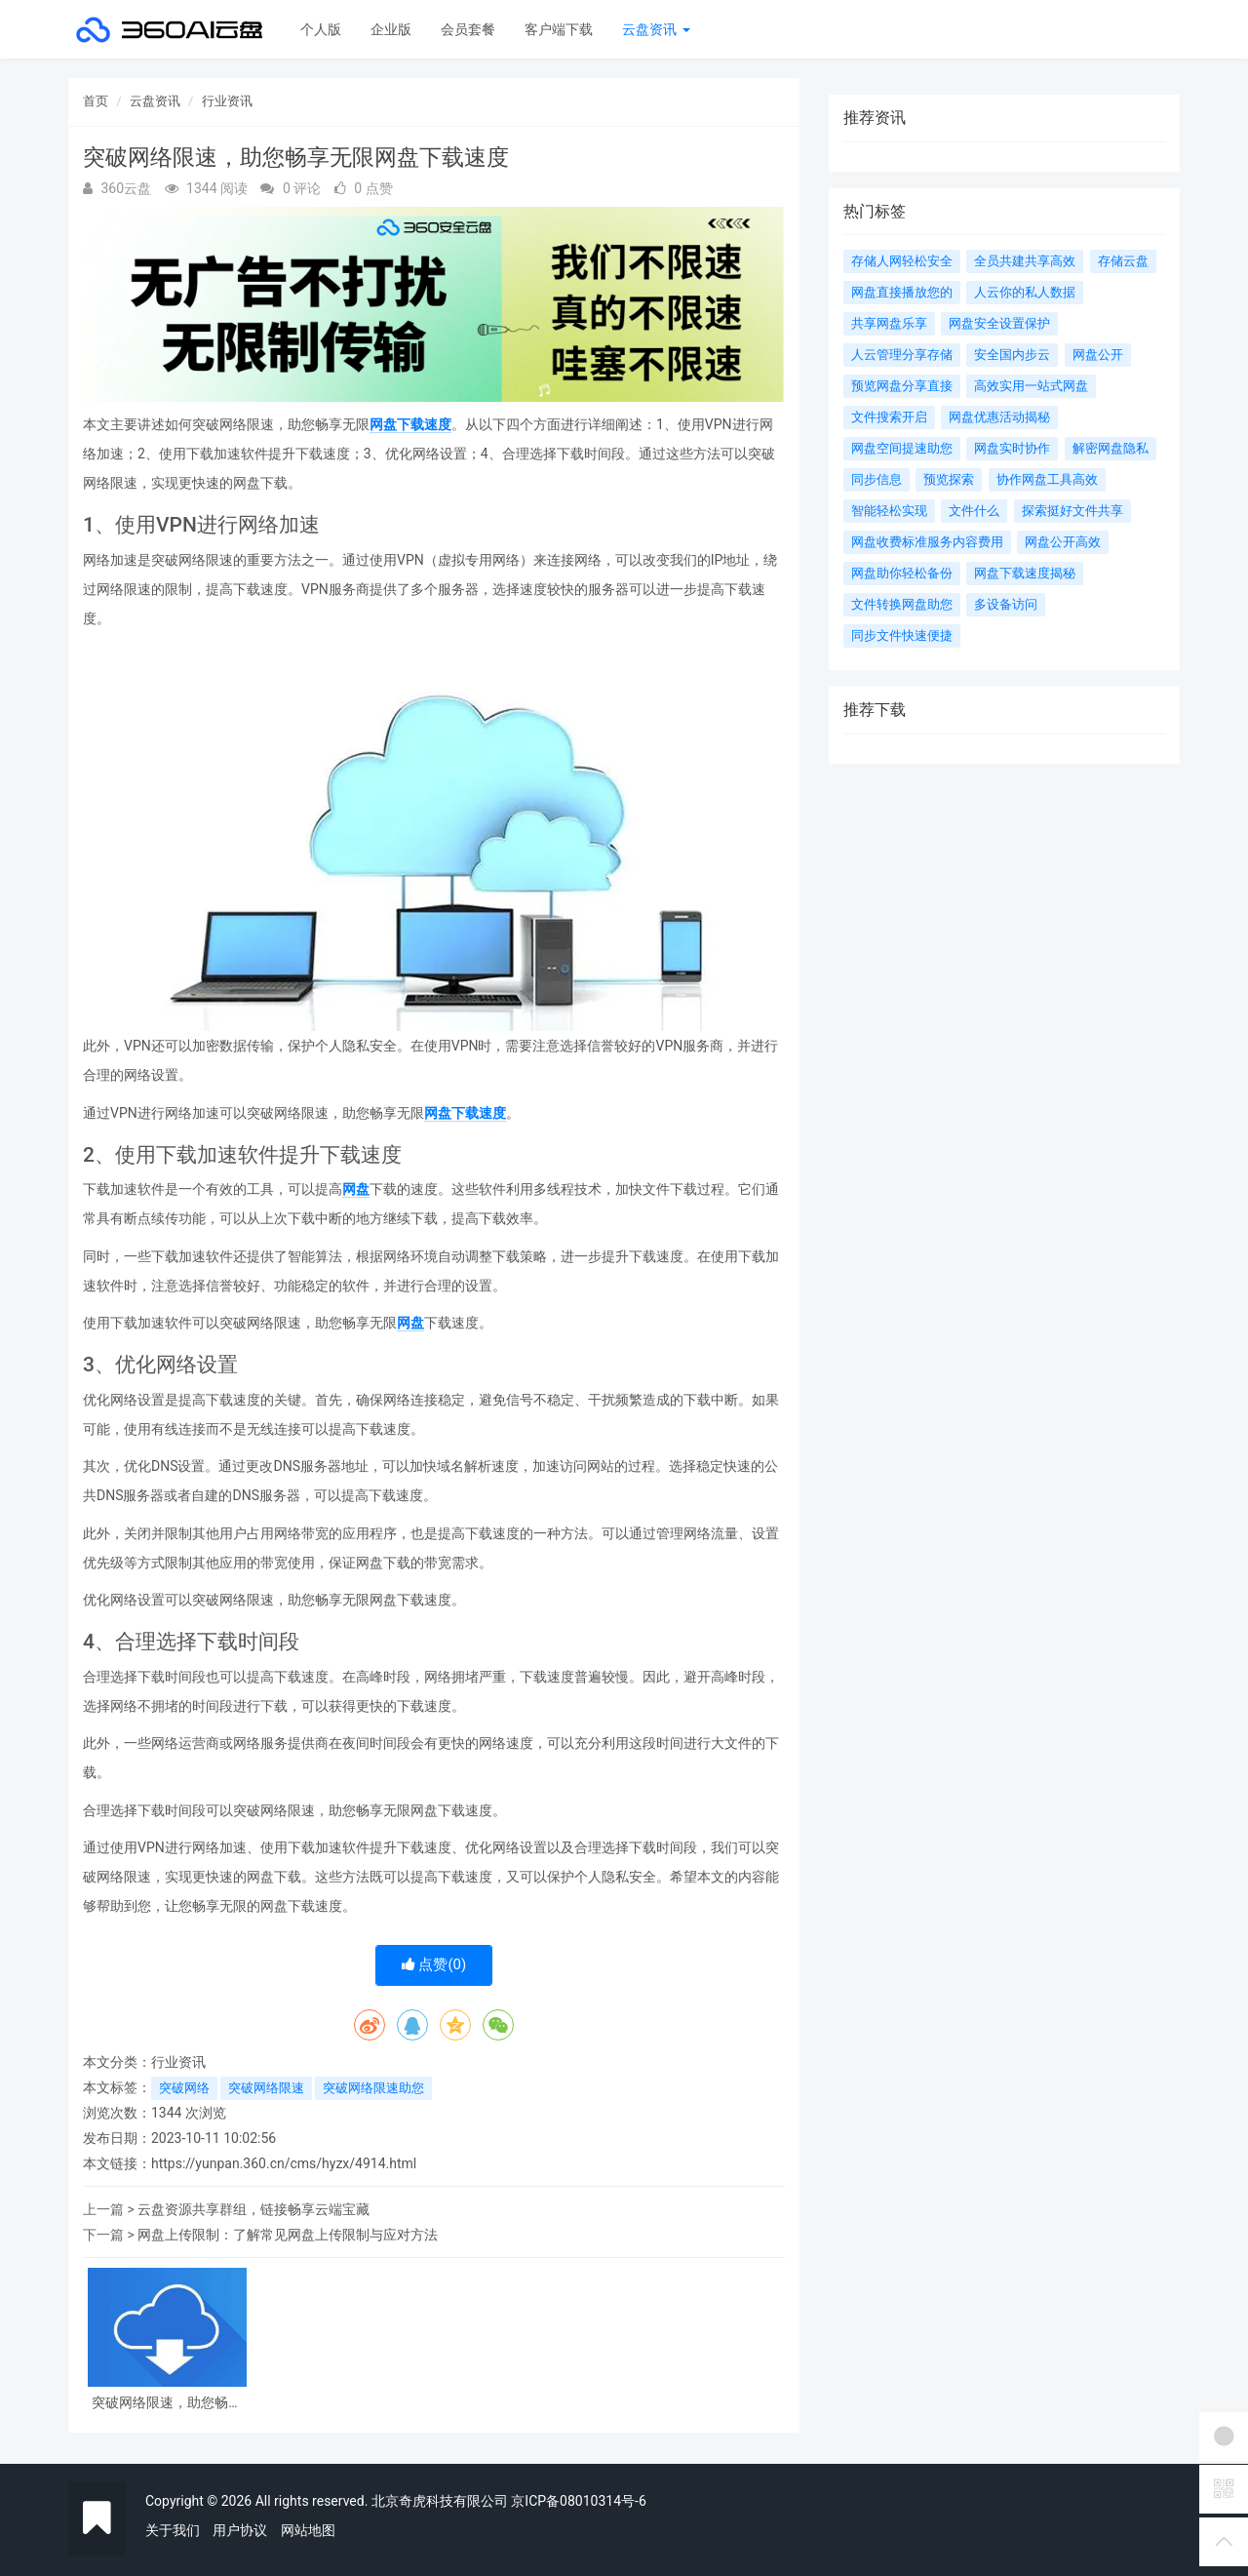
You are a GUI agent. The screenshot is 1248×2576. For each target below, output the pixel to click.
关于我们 (172, 2530)
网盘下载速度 (410, 424)
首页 (95, 101)
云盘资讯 (655, 29)
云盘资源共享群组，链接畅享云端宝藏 (253, 2209)
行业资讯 (227, 101)
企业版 (390, 29)
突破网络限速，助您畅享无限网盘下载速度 (167, 2403)
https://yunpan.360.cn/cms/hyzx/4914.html (283, 2163)
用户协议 (240, 2530)
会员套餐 (468, 29)
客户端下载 (559, 29)
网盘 (356, 1189)
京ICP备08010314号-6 (578, 2501)
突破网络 (184, 2088)
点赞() (434, 1964)
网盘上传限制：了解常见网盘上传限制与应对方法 (287, 2234)
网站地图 (308, 2530)
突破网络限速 (266, 2088)
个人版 (320, 29)
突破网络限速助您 (373, 2088)
